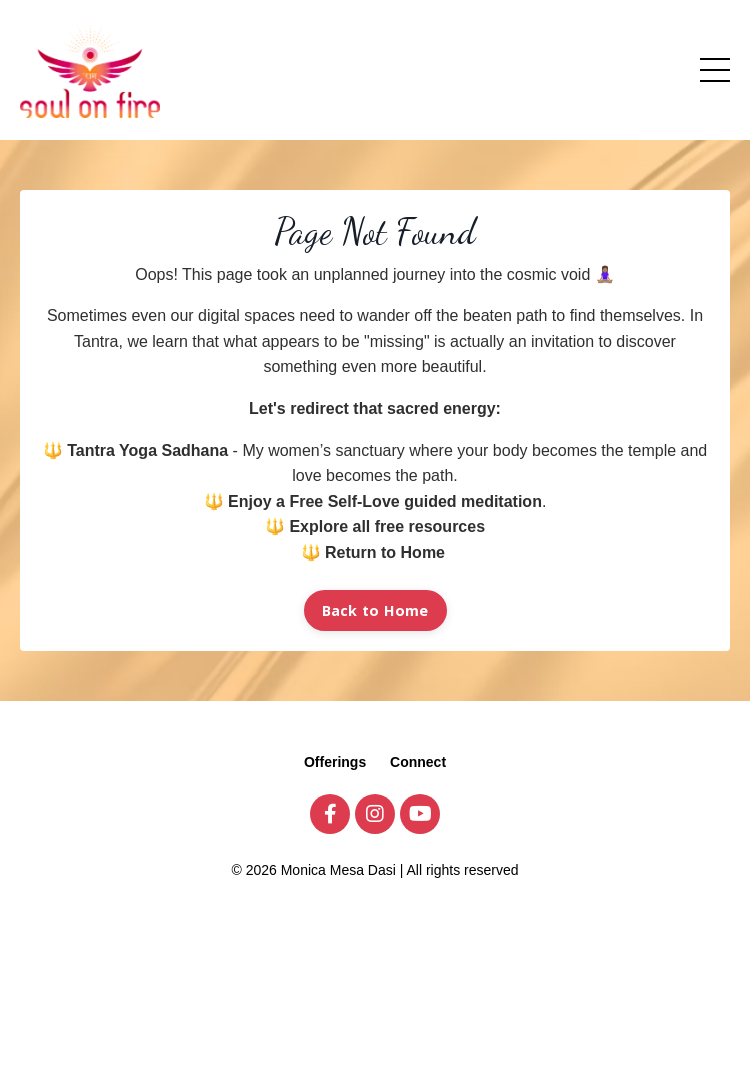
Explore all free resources (387, 526)
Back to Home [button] (375, 610)
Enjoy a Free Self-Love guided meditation (385, 501)
